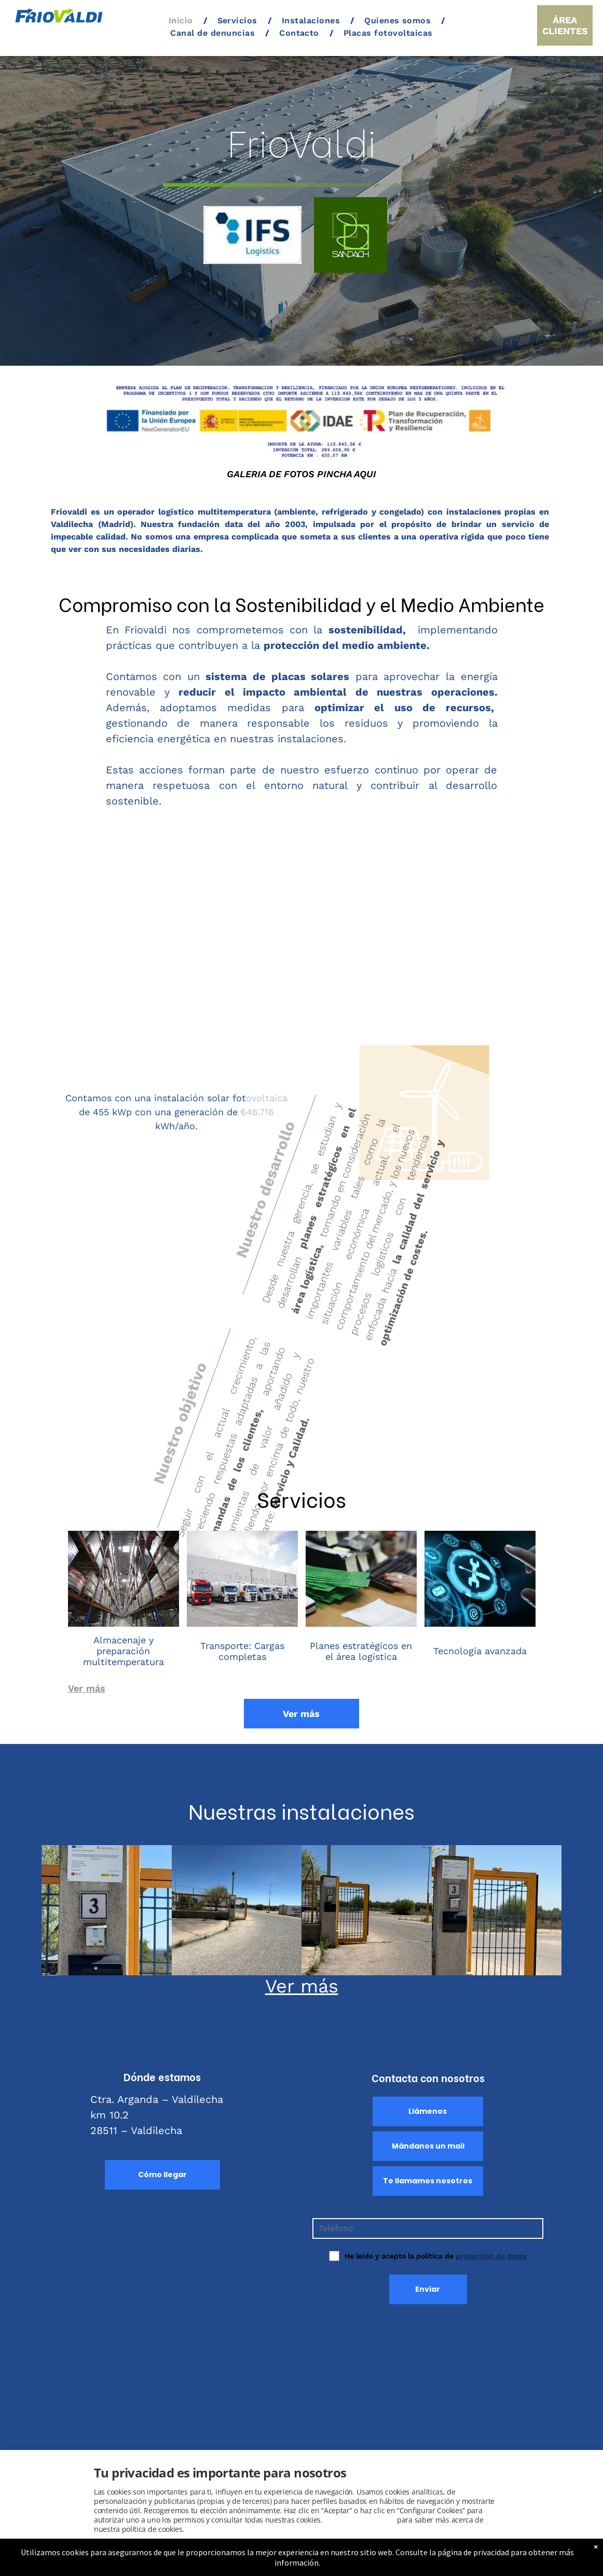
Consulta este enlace (359, 2520)
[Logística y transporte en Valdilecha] (237, 1910)
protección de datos (491, 2256)
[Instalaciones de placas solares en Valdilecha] (107, 1910)
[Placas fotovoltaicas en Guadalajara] (497, 1910)
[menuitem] (182, 21)
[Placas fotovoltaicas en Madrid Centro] (367, 1910)
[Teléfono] (427, 2228)
